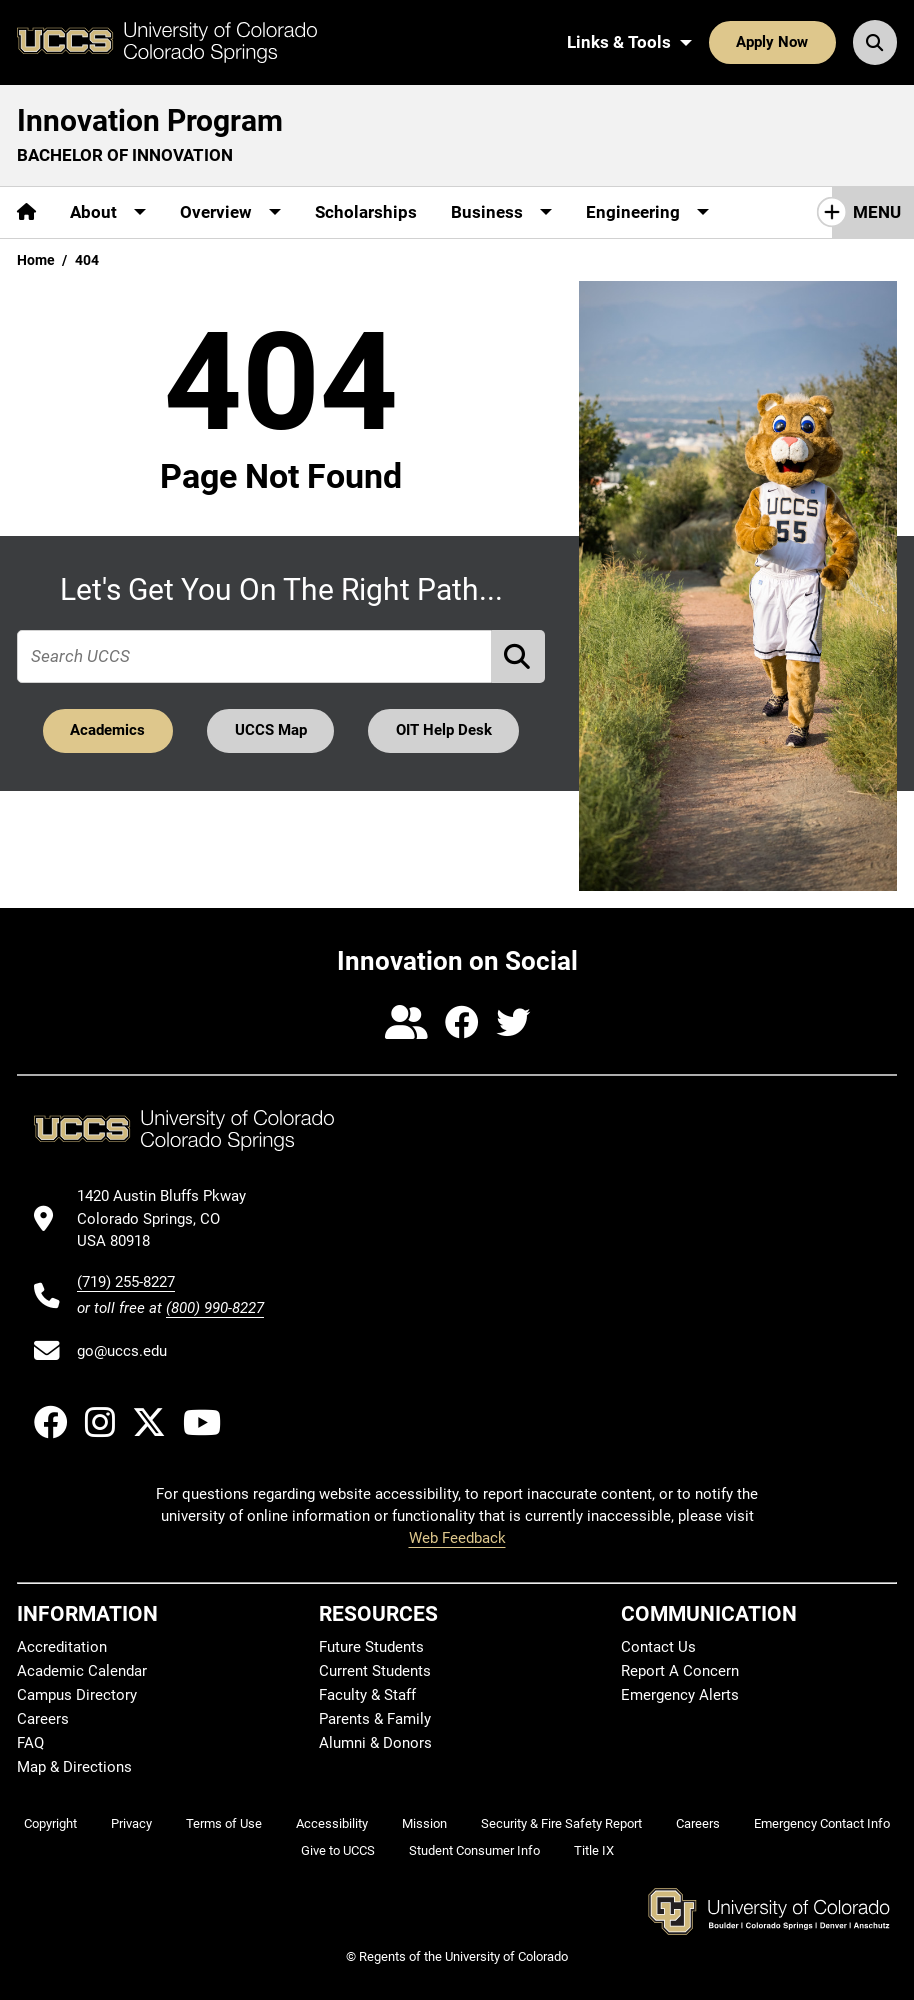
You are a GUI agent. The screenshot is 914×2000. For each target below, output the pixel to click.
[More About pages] (108, 212)
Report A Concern (680, 1671)
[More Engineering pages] (647, 212)
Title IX (594, 1850)
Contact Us (658, 1647)
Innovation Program (150, 120)
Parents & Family (375, 1719)
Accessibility (332, 1823)
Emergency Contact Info (822, 1823)
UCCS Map (271, 730)
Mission (424, 1823)
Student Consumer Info (474, 1850)
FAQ (30, 1743)
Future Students (371, 1647)
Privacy (131, 1823)
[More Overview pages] (230, 212)
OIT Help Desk (444, 730)
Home (36, 260)
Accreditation (62, 1647)
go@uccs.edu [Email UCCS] (122, 1351)
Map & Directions (74, 1767)
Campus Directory (77, 1695)
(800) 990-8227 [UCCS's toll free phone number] (215, 1308)
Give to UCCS (338, 1850)
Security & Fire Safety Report (561, 1823)
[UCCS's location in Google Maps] (170, 1218)
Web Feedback (457, 1538)
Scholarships (366, 212)
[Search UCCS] (875, 42)
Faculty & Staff (367, 1695)
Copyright (50, 1823)
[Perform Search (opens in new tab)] (519, 656)
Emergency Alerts (680, 1695)
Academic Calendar (82, 1671)
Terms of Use (224, 1823)
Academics (107, 730)
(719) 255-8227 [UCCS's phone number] (126, 1282)
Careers (43, 1719)
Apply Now (772, 42)
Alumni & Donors (375, 1743)
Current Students (375, 1671)
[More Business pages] (501, 212)
